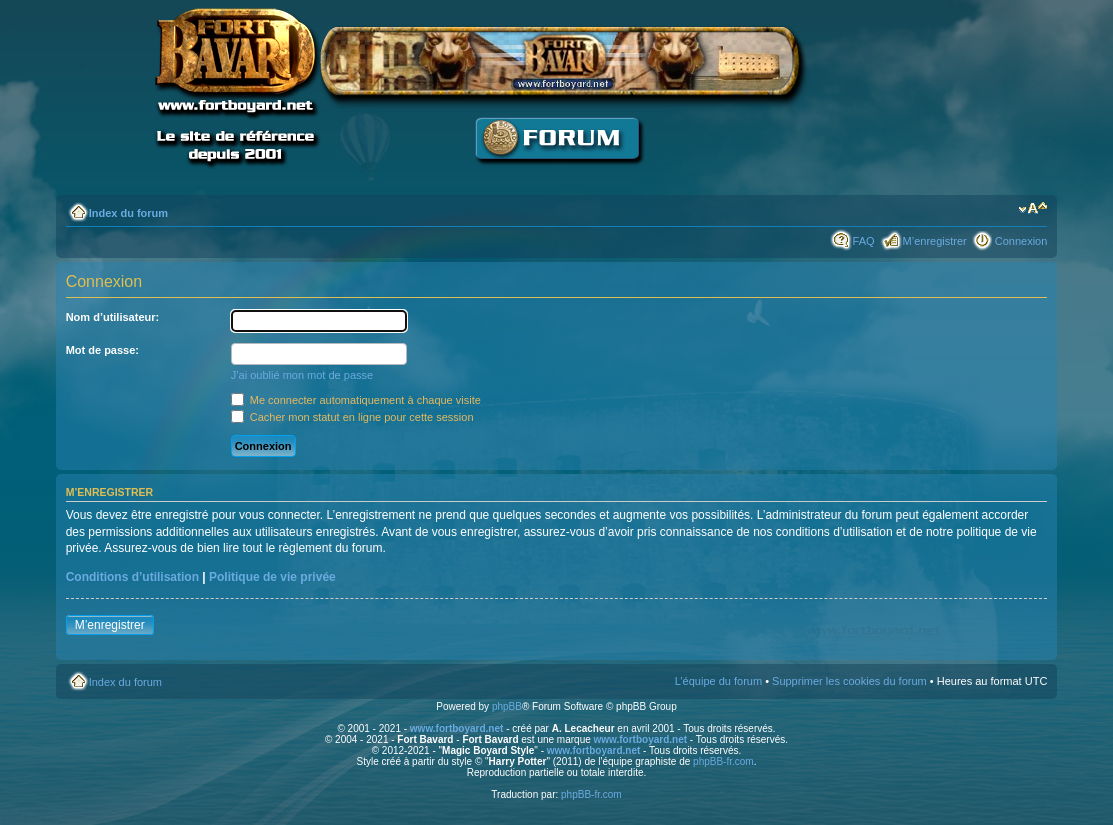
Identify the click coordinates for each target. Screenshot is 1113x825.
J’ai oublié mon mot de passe (302, 375)
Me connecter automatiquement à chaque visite (356, 400)
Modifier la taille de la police (1032, 209)
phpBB (507, 706)
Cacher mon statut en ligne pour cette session (352, 417)
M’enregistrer (935, 241)
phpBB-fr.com (723, 761)
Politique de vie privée (272, 577)
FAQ (864, 241)
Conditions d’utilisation (132, 577)
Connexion (1021, 241)
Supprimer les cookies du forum (849, 681)
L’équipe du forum (718, 681)
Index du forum (128, 213)
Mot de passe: (102, 350)
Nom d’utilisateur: (113, 317)
